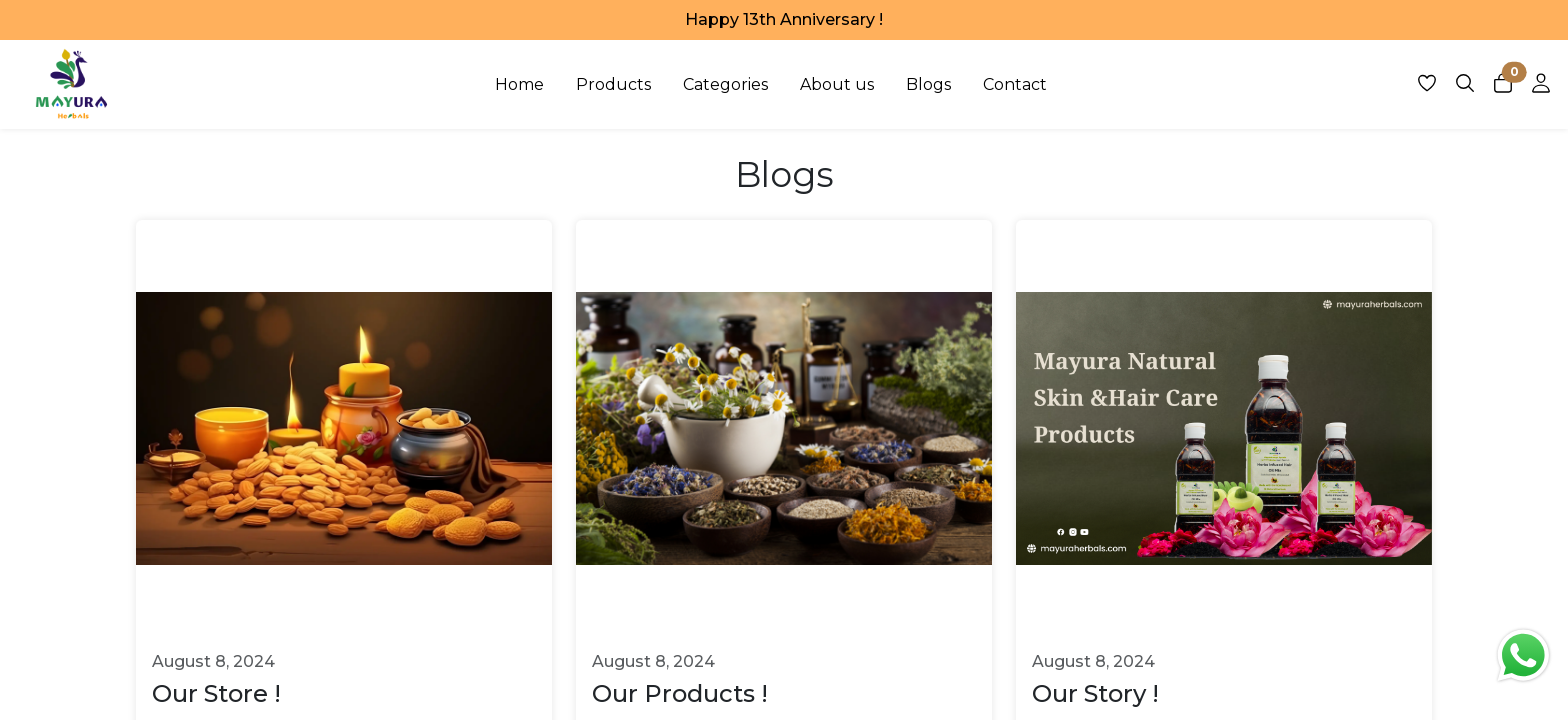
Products (613, 84)
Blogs (928, 84)
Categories (725, 84)
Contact (1015, 84)
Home (519, 84)
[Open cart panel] (1503, 88)
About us (837, 84)
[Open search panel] (1465, 88)
